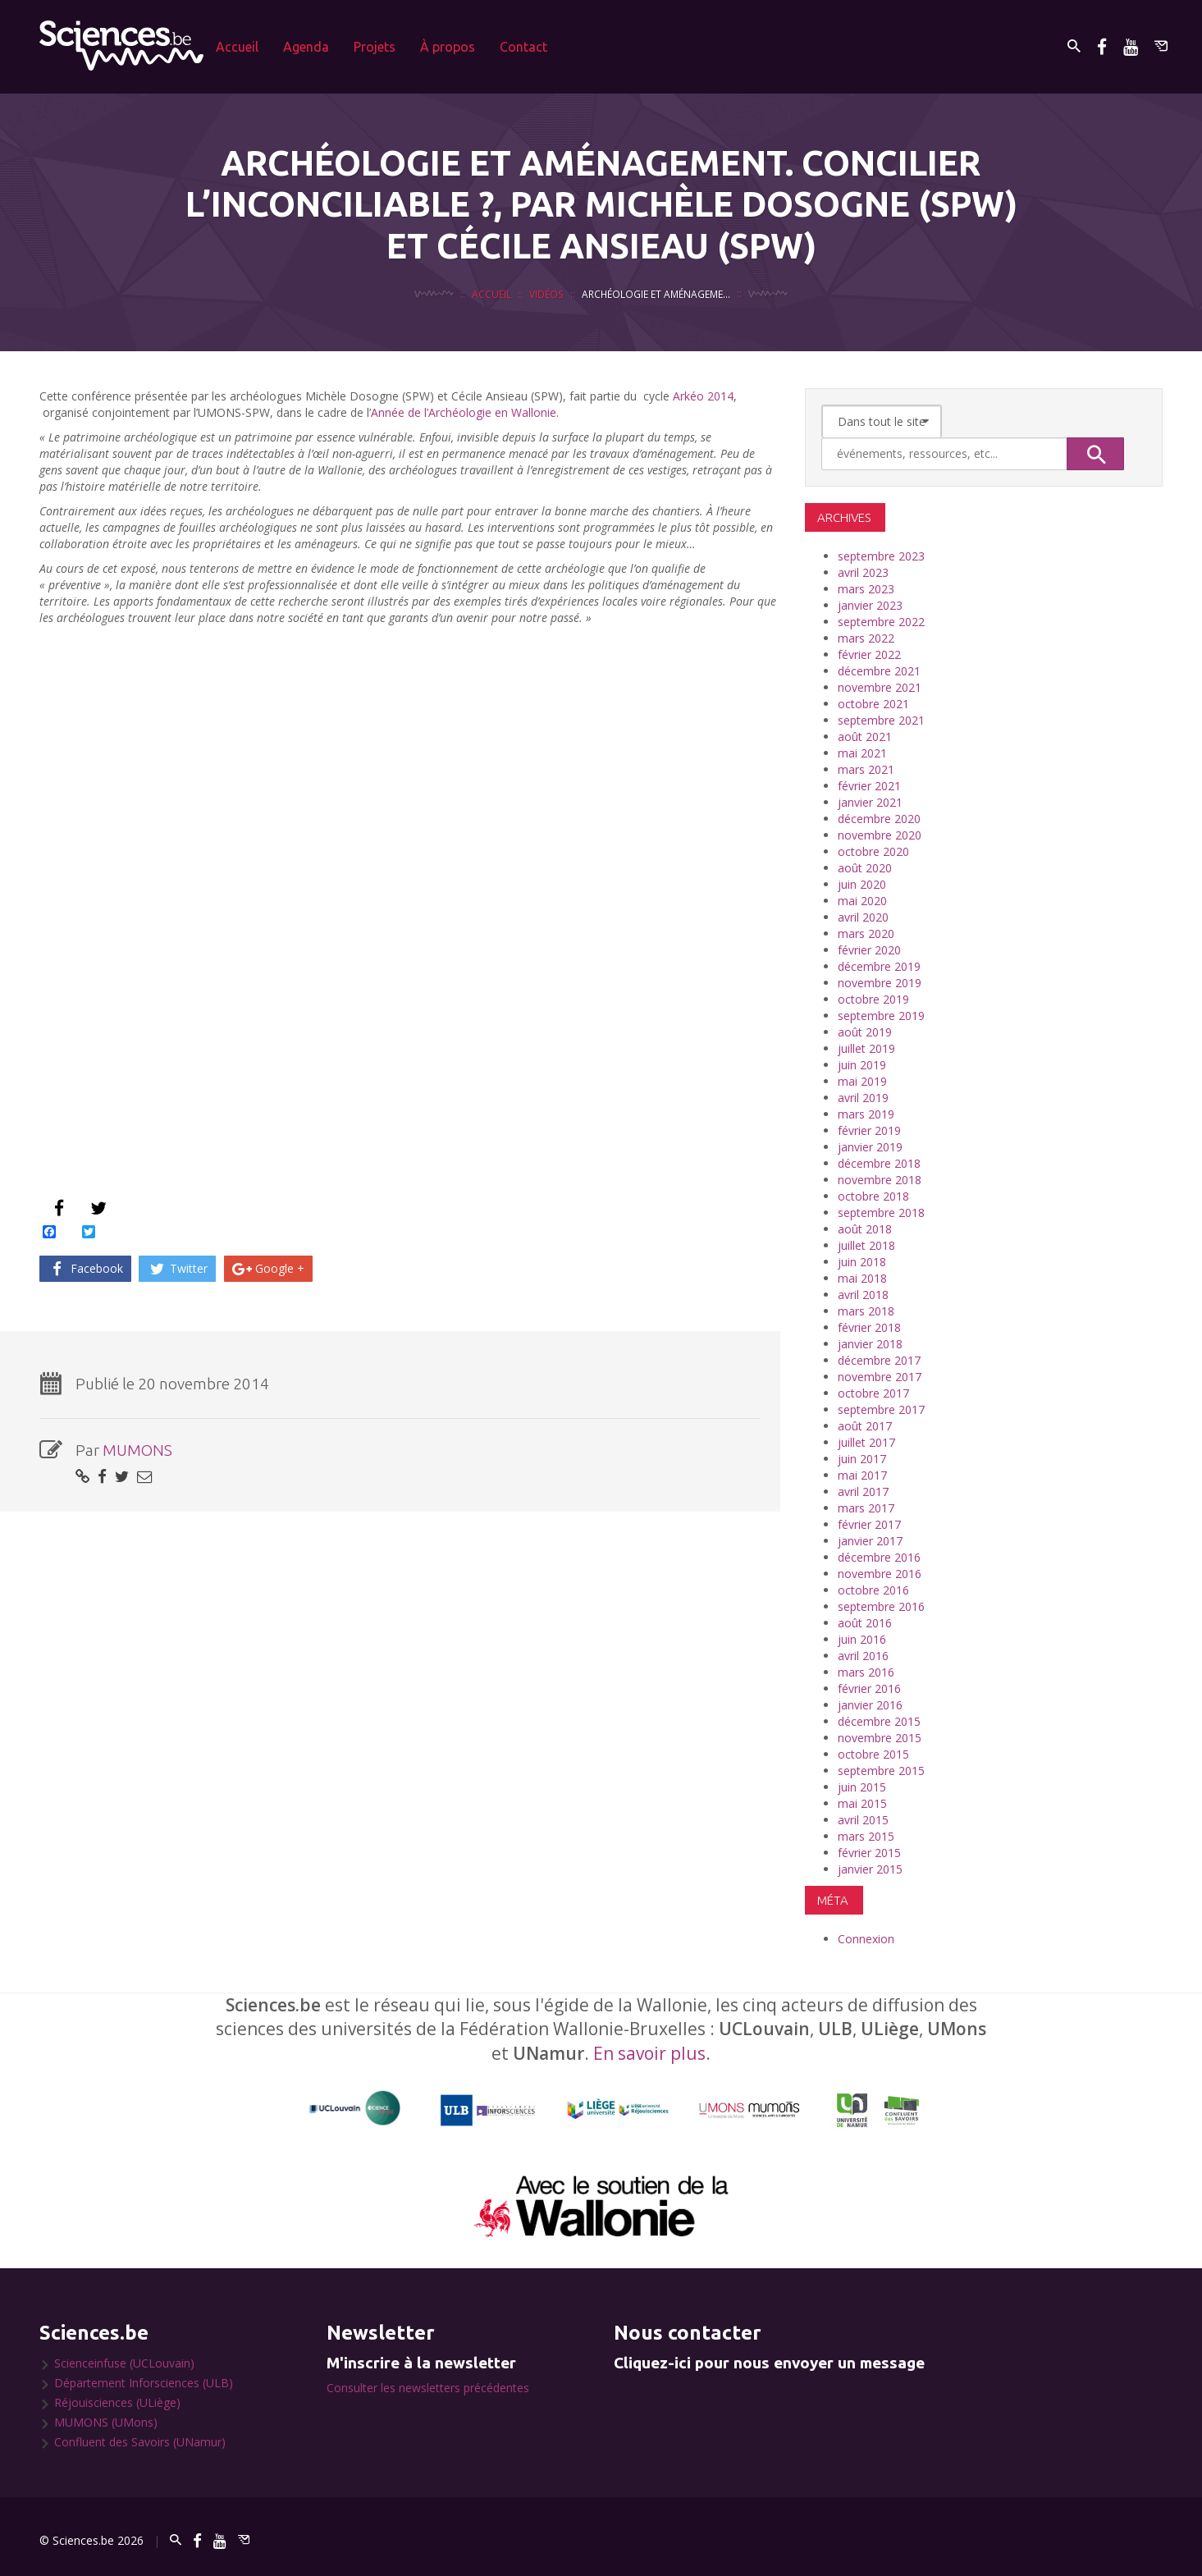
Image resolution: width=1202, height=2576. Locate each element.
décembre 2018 (879, 1163)
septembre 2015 (881, 1770)
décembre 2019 (879, 966)
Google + (269, 1268)
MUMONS (137, 1450)
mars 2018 (866, 1311)
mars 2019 (866, 1114)
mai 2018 (862, 1278)
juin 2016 (862, 1639)
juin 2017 (862, 1458)
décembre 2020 (879, 818)
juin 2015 (862, 1787)
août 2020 (865, 868)
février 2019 (869, 1130)
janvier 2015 (870, 1869)
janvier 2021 (870, 802)
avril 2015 (863, 1820)
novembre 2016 (879, 1573)
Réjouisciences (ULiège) (117, 2402)
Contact (523, 46)
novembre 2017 (879, 1376)
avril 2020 (863, 917)
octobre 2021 (873, 703)
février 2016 (869, 1688)
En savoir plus (649, 2053)
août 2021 (865, 736)
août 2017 (865, 1426)
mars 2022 (866, 638)
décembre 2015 (879, 1721)
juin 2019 (862, 1065)
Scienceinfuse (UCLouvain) (124, 2363)
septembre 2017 (881, 1409)
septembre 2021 (881, 720)
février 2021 (869, 786)
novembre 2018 (879, 1179)
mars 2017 (866, 1508)
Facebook (85, 1268)
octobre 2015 (873, 1754)
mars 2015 (866, 1836)
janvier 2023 (870, 605)
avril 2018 (863, 1294)
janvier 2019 (870, 1147)
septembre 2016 (881, 1606)
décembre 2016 (879, 1557)
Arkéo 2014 (703, 396)
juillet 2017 (866, 1442)
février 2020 (869, 950)
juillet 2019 (866, 1048)
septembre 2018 (881, 1212)
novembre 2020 (879, 835)
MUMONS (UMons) (106, 2422)
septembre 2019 (881, 1015)
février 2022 (869, 654)
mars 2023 (866, 589)
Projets (374, 46)
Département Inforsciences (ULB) (143, 2383)
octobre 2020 (873, 851)
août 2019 (865, 1032)
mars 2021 (866, 769)
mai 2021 (862, 753)
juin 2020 (862, 884)
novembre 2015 (879, 1738)
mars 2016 (866, 1672)
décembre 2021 (879, 671)
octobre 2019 (873, 999)
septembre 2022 (881, 621)
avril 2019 (863, 1097)
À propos (447, 46)
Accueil (237, 46)
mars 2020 (866, 933)
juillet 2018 (866, 1245)
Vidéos (546, 293)
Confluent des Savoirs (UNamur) (140, 2442)
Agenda (306, 46)
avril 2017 (863, 1491)
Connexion (866, 1939)
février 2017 (869, 1524)
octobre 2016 (873, 1590)
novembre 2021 (879, 687)
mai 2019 (862, 1081)
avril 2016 (863, 1655)
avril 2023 (863, 572)
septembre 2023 (881, 556)
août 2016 (865, 1623)
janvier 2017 (870, 1541)
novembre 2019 (879, 983)
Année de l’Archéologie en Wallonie (463, 412)
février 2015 (869, 1852)
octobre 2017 (873, 1393)
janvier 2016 (870, 1705)
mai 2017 (862, 1475)
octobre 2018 (873, 1196)
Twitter (178, 1268)
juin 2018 (862, 1262)
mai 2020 (862, 900)
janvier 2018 (870, 1344)
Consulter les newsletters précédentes (428, 2387)
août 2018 (865, 1229)
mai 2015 (862, 1803)
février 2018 (869, 1327)
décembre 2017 (879, 1360)
